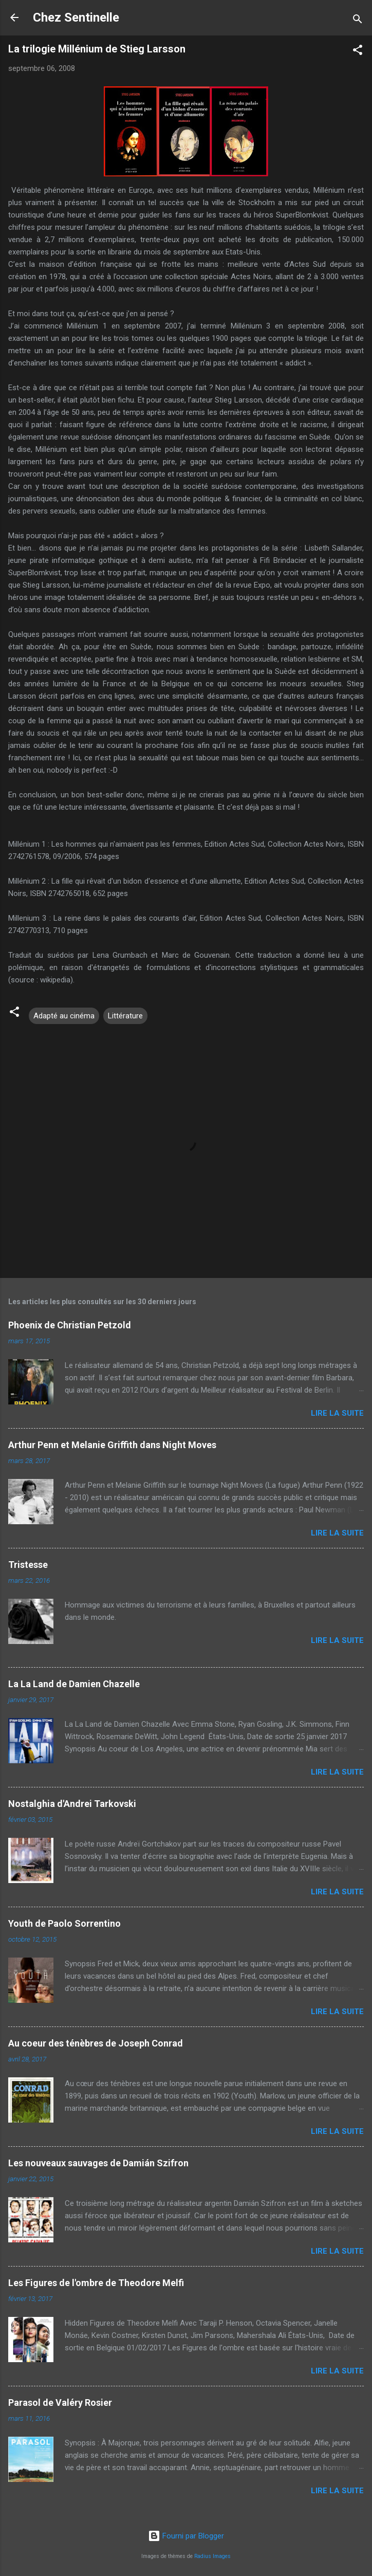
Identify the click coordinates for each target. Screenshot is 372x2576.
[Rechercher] (357, 20)
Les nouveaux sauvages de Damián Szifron (98, 2163)
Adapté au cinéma (64, 1015)
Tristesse (28, 1564)
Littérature (125, 1015)
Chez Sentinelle (76, 17)
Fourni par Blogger (186, 2536)
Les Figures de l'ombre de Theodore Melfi (96, 2282)
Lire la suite (337, 1413)
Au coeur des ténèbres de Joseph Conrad (95, 2043)
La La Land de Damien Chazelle (74, 1683)
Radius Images (212, 2556)
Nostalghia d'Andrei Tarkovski (72, 1803)
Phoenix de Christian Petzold (69, 1325)
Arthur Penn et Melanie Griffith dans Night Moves (112, 1444)
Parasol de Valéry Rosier (60, 2402)
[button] (357, 52)
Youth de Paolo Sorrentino (64, 1923)
